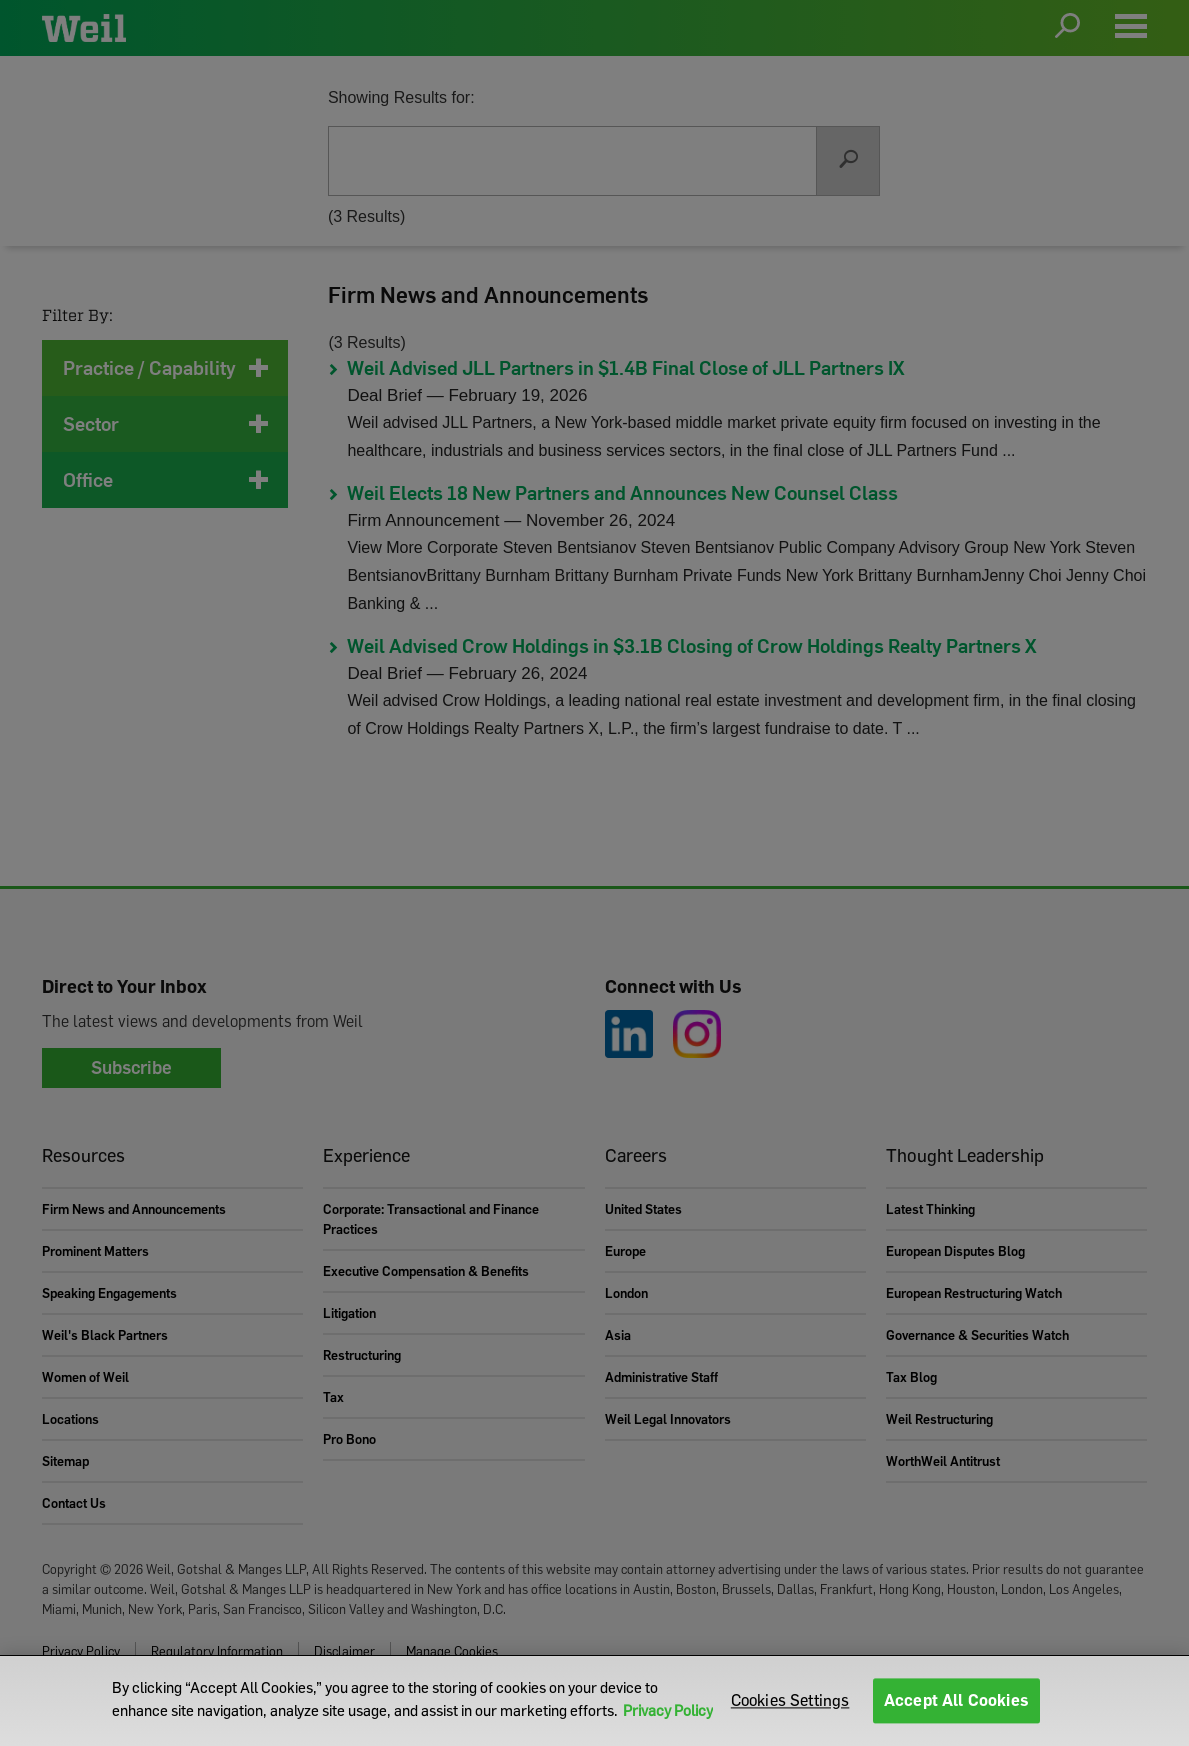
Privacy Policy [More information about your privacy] (668, 1710)
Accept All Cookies (956, 1700)
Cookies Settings (790, 1700)
